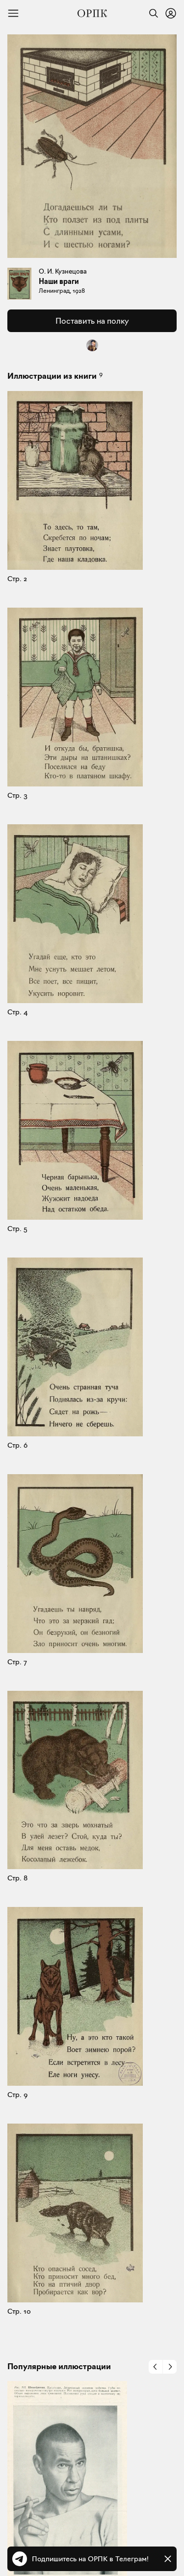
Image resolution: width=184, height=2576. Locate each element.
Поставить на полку (92, 321)
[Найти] (151, 13)
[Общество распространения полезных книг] (92, 13)
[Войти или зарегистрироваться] (171, 13)
